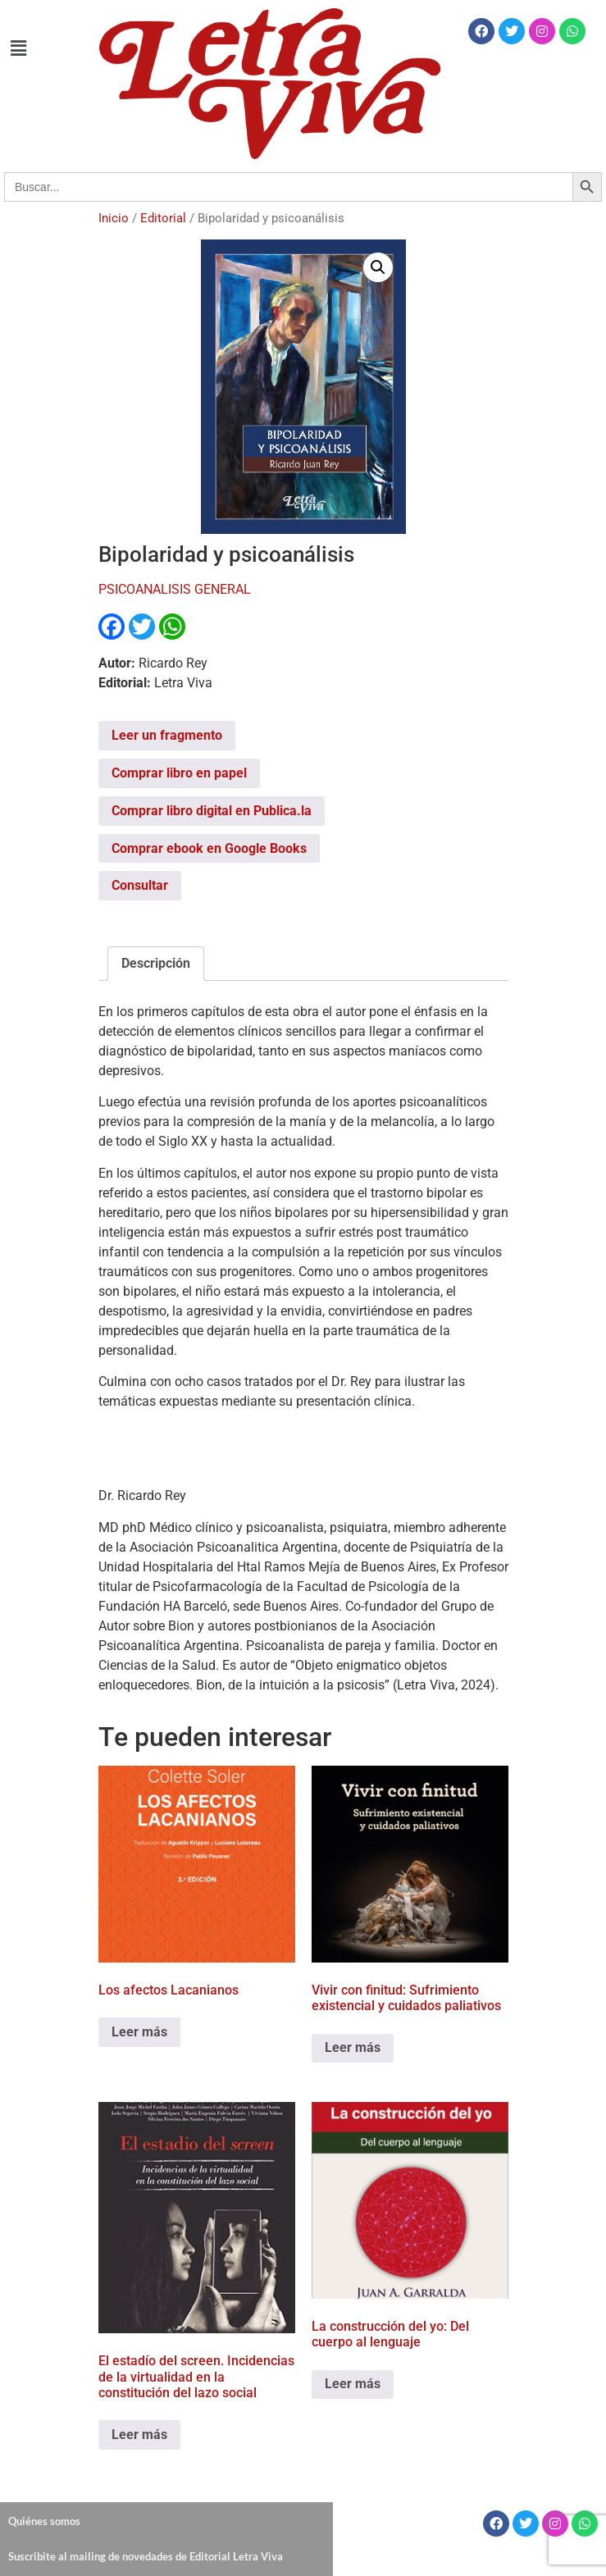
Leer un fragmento (167, 735)
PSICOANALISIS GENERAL (174, 589)
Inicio (113, 218)
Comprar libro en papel (179, 773)
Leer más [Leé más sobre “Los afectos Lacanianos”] (139, 2032)
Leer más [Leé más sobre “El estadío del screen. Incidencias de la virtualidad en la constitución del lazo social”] (139, 2434)
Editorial (163, 218)
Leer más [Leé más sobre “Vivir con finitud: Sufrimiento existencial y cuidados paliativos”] (352, 2047)
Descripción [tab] (155, 963)
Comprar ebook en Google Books (209, 848)
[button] (18, 48)
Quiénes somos (44, 2521)
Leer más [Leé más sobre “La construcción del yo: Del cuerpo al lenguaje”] (352, 2383)
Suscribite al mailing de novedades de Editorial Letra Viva (145, 2556)
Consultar (140, 885)
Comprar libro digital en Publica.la (212, 810)
